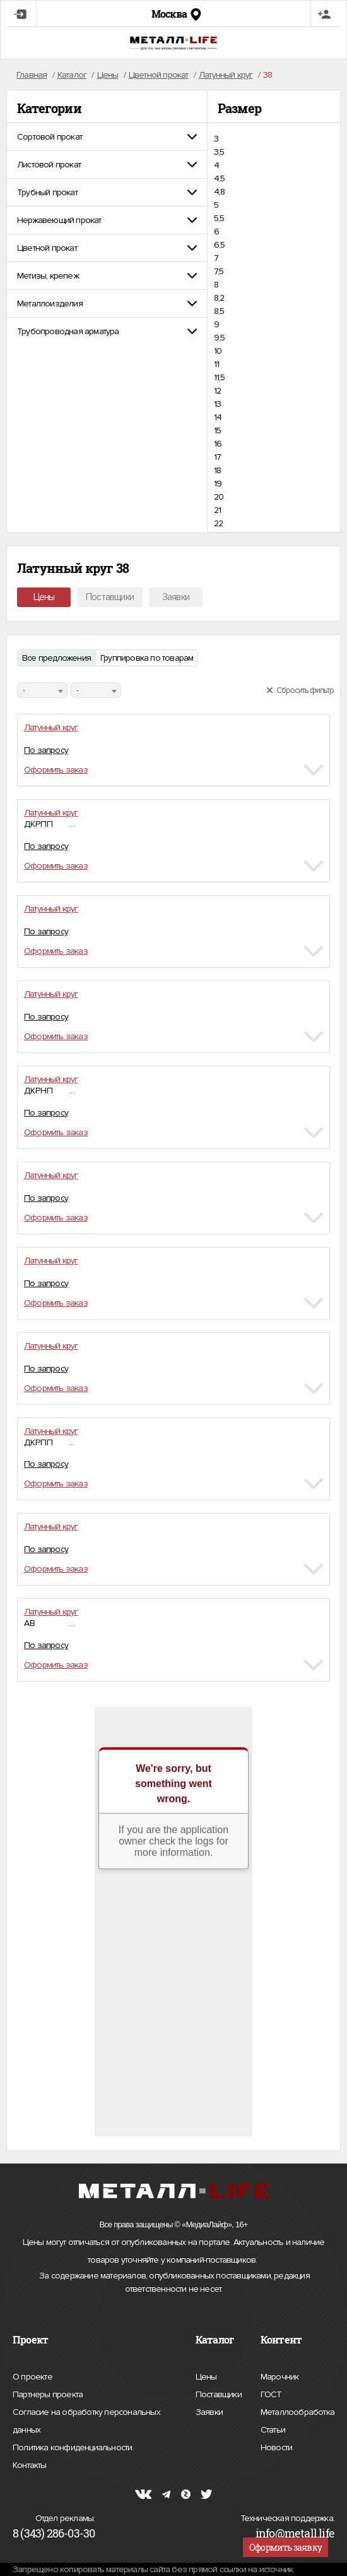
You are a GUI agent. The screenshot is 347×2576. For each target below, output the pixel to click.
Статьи (273, 2428)
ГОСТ (271, 2393)
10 (217, 351)
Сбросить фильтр (300, 690)
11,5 (219, 377)
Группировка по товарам (146, 658)
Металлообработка (297, 2410)
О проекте (32, 2377)
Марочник (280, 2375)
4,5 (219, 178)
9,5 (219, 337)
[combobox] (42, 690)
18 (217, 470)
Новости (276, 2446)
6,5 (219, 244)
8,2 (219, 297)
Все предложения (56, 658)
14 (217, 417)
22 (218, 523)
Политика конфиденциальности (72, 2448)
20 (218, 496)
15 (217, 430)
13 (217, 404)
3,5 (219, 152)
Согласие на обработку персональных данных (86, 2423)
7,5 (219, 271)
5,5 (219, 218)
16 (217, 443)
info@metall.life (295, 2533)
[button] (107, 136)
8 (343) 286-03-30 (54, 2533)
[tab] (107, 136)
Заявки (175, 597)
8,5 (219, 311)
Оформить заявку (285, 2547)
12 (217, 390)
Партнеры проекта (48, 2395)
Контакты (30, 2464)
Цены (44, 597)
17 (217, 457)
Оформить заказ (56, 769)
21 (217, 510)
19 (217, 483)
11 (216, 364)
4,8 (219, 191)
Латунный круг (51, 727)
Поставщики (110, 597)
